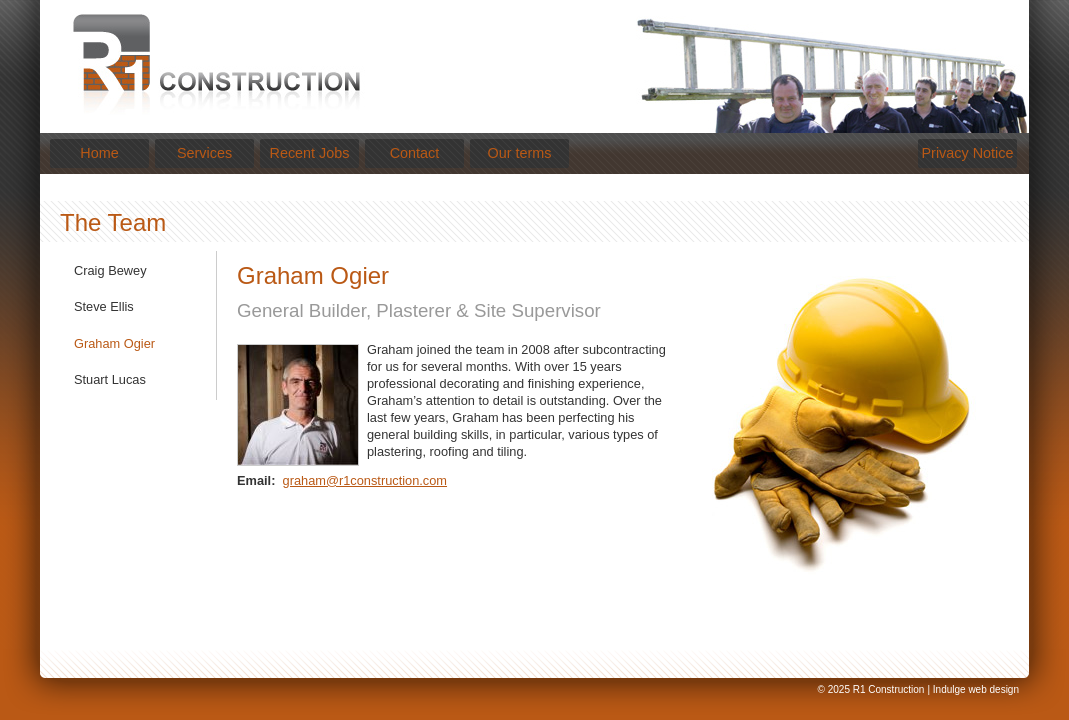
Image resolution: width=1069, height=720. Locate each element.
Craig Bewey (110, 270)
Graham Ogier (114, 343)
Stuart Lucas (110, 379)
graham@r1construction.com (365, 480)
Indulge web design (976, 689)
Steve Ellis (104, 306)
